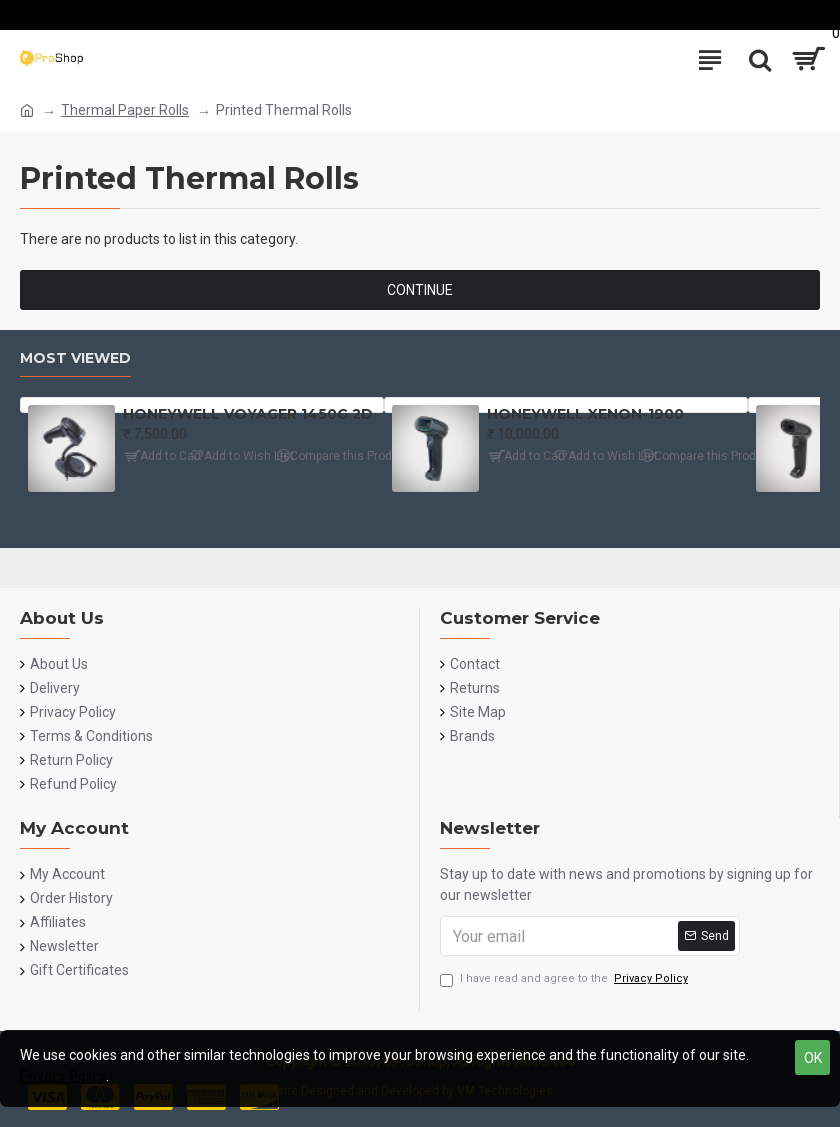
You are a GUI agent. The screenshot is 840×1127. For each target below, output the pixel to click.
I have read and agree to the (565, 979)
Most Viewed (75, 358)
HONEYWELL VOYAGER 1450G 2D (248, 414)
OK (813, 1058)
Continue (420, 290)
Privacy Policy (63, 1076)
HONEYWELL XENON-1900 (585, 414)
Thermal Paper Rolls (125, 110)
